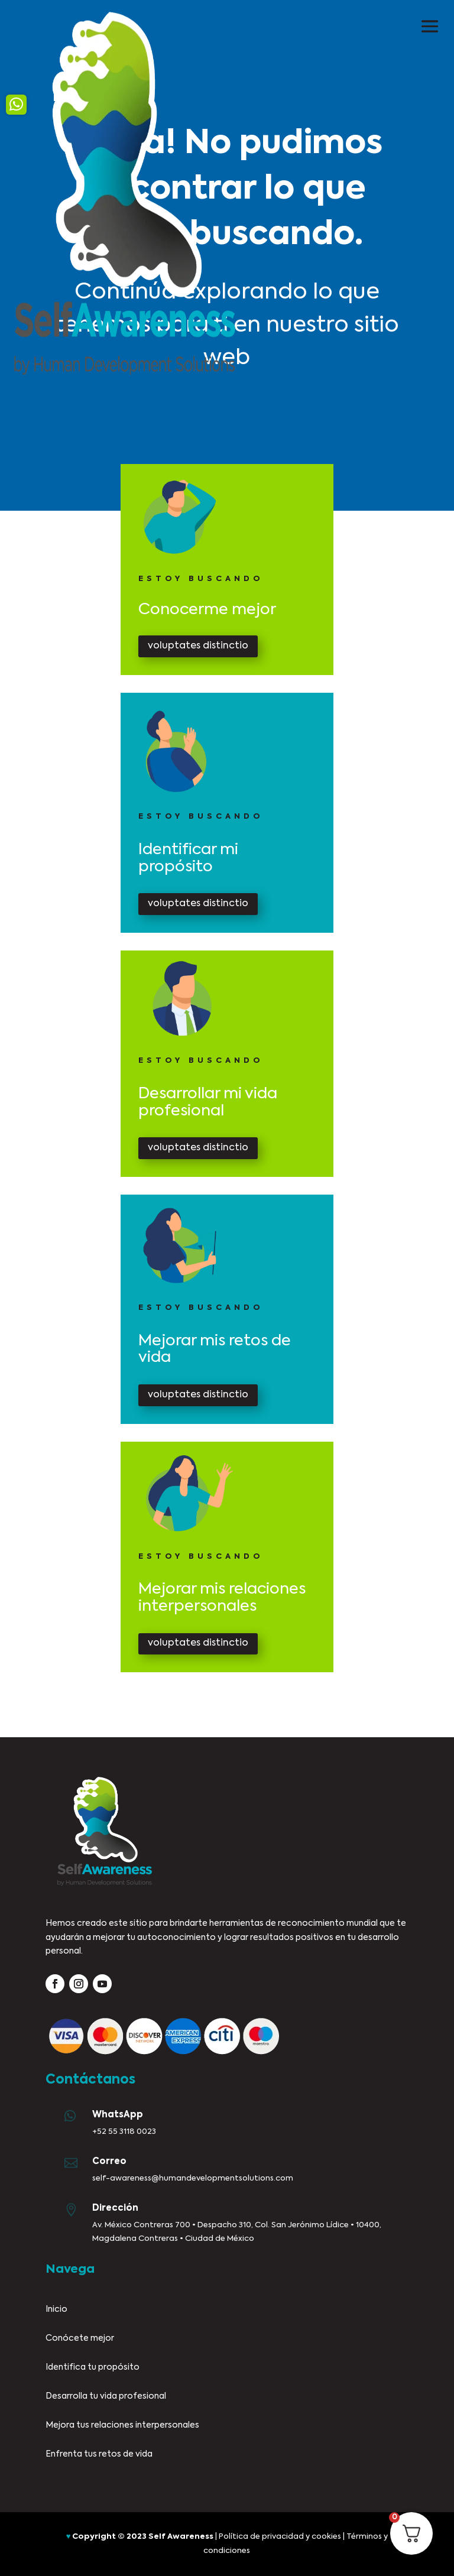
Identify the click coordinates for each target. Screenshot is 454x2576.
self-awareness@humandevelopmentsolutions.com (192, 2178)
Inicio (56, 2309)
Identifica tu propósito (93, 2367)
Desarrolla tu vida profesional (106, 2396)
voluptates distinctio (198, 646)
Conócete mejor (80, 2338)
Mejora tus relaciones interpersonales (122, 2425)
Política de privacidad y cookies (280, 2537)
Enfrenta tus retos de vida (99, 2454)
